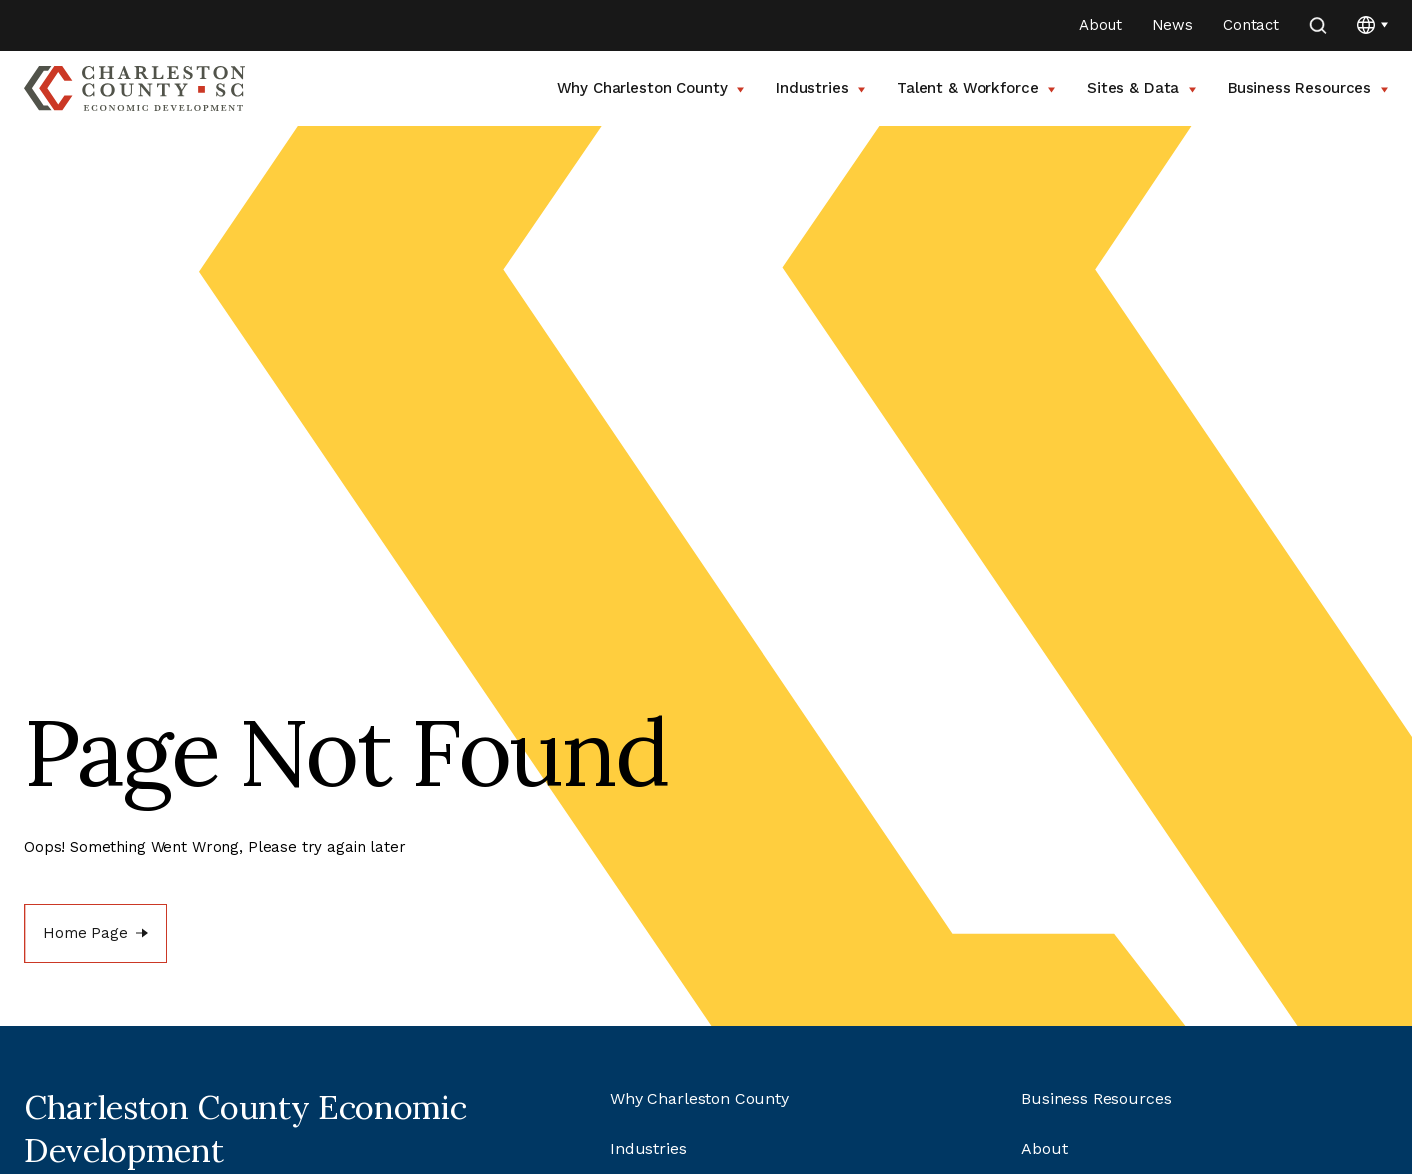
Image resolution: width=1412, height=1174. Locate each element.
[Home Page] (95, 933)
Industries (820, 88)
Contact (1251, 25)
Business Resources (1308, 88)
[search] (1318, 25)
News (1172, 25)
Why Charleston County (651, 88)
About (1100, 25)
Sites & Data (1141, 88)
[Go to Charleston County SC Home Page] (134, 88)
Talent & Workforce (976, 88)
